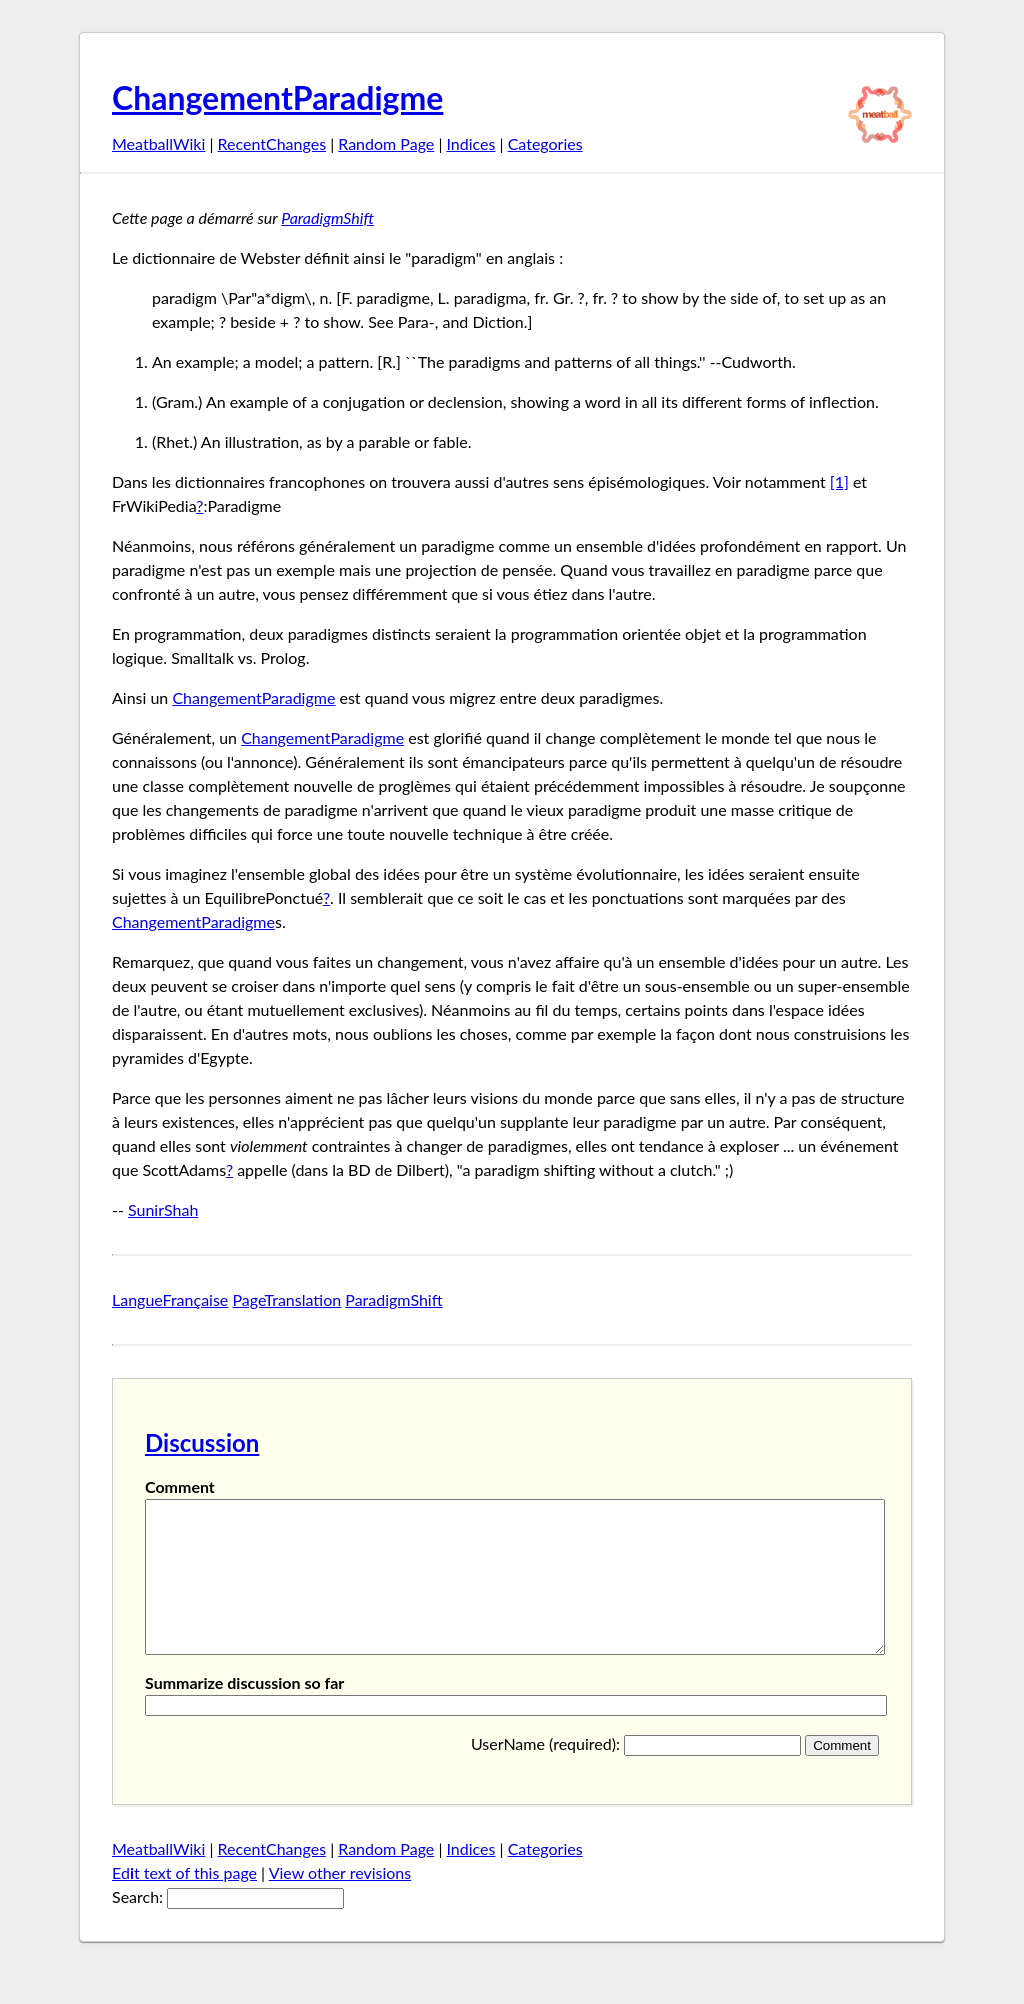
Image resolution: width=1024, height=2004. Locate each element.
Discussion (202, 1442)
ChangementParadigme (277, 97)
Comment (180, 1486)
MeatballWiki (158, 143)
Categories (545, 143)
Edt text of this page (184, 1902)
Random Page (386, 143)
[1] (839, 481)
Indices (470, 143)
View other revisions (340, 1902)
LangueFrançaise (170, 1299)
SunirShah (163, 1209)
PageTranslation (286, 1299)
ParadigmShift (327, 217)
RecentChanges (272, 143)
